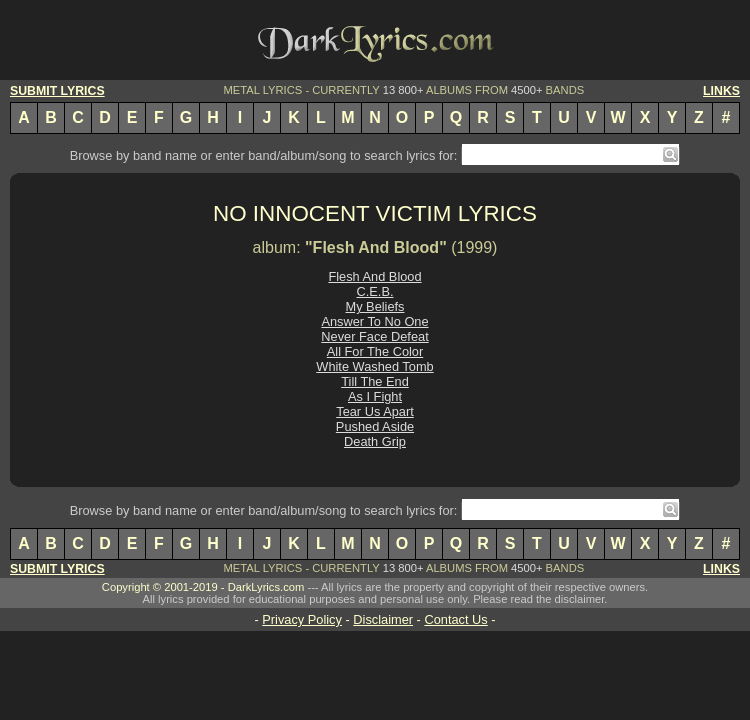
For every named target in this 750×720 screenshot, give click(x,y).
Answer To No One (374, 321)
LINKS (721, 91)
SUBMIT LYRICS (57, 91)
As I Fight (375, 396)
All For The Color (375, 351)
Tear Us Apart (375, 411)
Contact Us (455, 619)
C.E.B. (375, 291)
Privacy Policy (302, 619)
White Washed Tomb (374, 366)
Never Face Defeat (374, 336)
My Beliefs (374, 306)
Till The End (375, 381)
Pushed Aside (375, 426)
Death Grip (375, 441)
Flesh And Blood (374, 276)
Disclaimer (383, 619)
